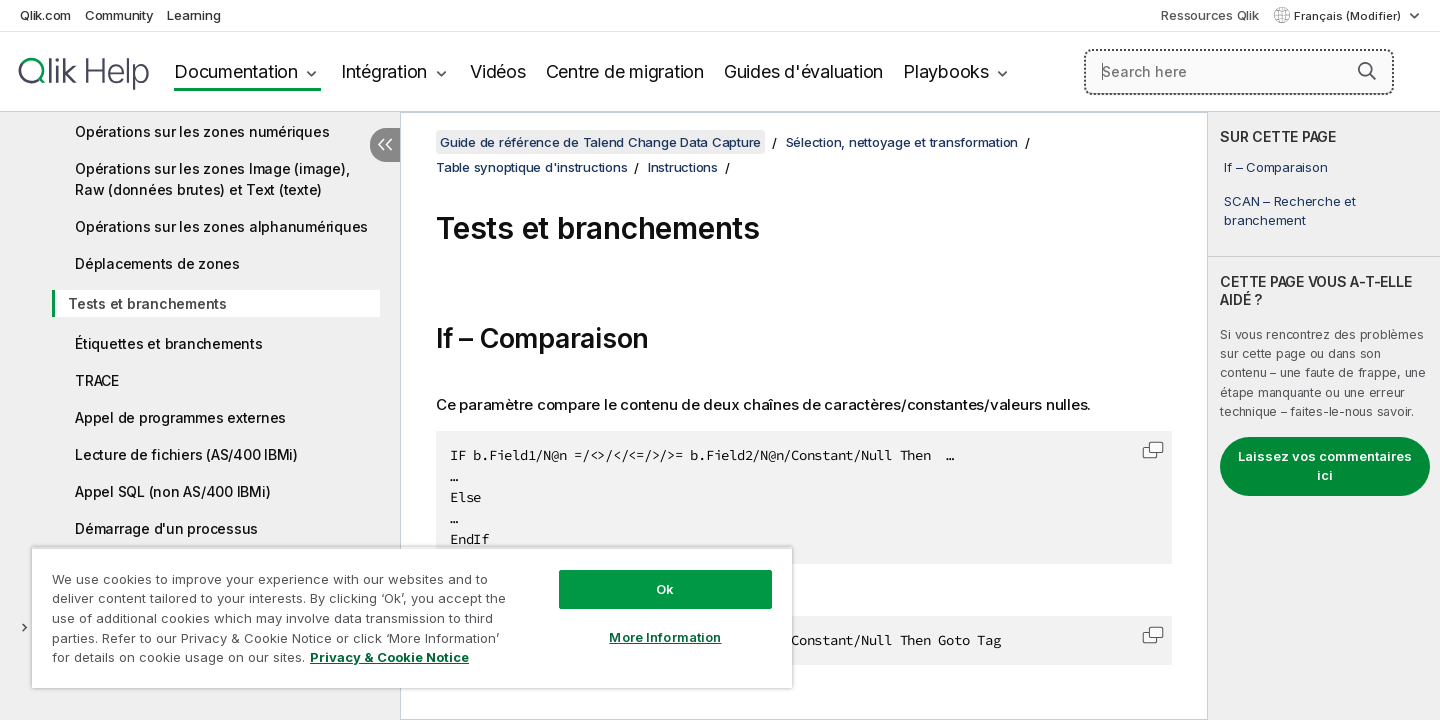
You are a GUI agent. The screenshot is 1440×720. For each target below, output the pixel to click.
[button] (1367, 71)
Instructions (683, 167)
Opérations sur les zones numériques (202, 131)
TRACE (97, 380)
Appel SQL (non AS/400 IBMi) (172, 491)
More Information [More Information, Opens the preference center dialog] (665, 637)
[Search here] (1239, 72)
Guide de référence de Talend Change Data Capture (600, 142)
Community (119, 15)
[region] (412, 617)
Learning (193, 15)
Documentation (236, 71)
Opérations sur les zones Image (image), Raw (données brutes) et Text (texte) (212, 179)
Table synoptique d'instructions (531, 167)
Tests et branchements (147, 303)
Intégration (384, 71)
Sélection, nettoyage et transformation (902, 142)
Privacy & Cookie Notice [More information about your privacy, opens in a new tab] (389, 657)
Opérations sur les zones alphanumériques (221, 226)
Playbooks (946, 71)
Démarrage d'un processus (166, 528)
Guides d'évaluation (803, 71)
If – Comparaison (1275, 167)
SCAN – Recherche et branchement (1289, 210)
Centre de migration (625, 71)
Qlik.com (45, 15)
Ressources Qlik (1209, 15)
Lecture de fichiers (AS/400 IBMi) (186, 454)
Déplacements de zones (157, 263)
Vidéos (498, 71)
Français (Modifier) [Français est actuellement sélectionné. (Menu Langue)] (1349, 16)
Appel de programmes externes (180, 417)
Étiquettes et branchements (169, 343)
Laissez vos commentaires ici (1325, 466)
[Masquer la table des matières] (385, 145)
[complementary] (1324, 416)
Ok (665, 589)
